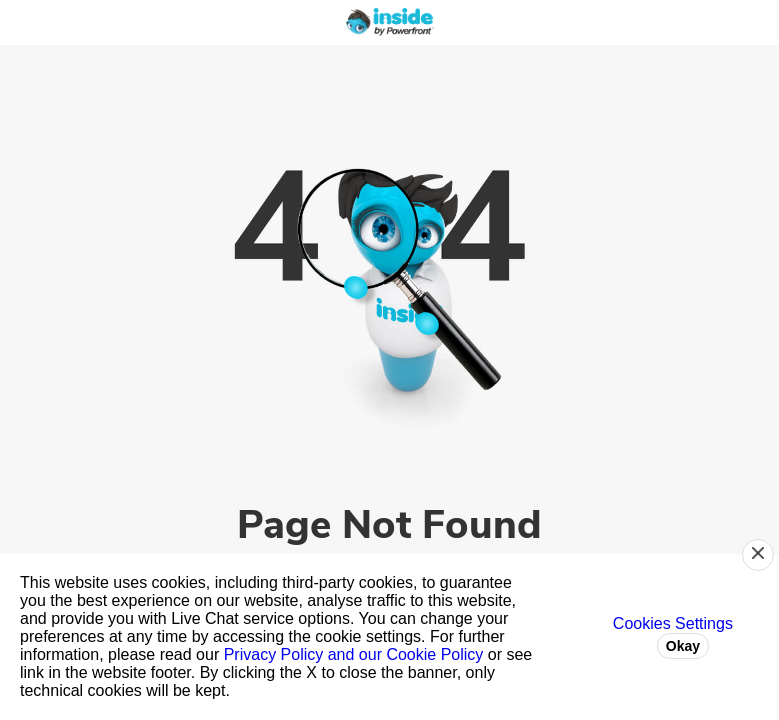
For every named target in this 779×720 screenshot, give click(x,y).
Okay (683, 646)
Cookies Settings (673, 623)
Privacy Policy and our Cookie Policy (354, 654)
